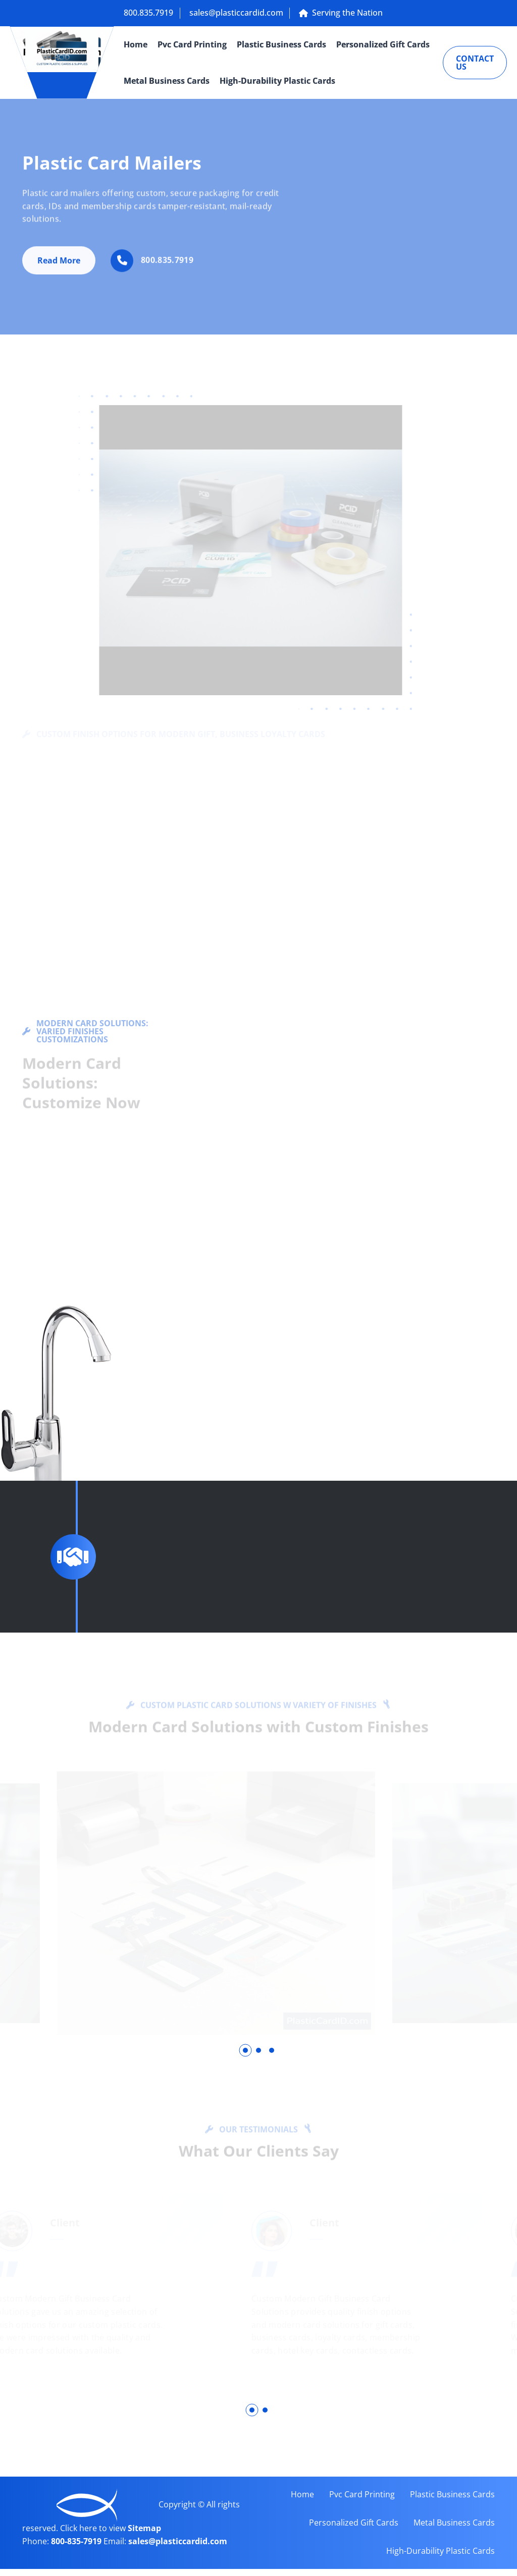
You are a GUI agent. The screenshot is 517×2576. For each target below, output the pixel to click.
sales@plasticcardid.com (239, 12)
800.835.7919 (148, 12)
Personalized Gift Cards (383, 44)
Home (135, 44)
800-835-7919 (77, 2548)
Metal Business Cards (167, 80)
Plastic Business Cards (281, 44)
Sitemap (144, 2535)
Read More (58, 266)
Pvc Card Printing (192, 44)
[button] (245, 2051)
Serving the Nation (347, 12)
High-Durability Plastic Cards (277, 80)
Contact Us (475, 62)
